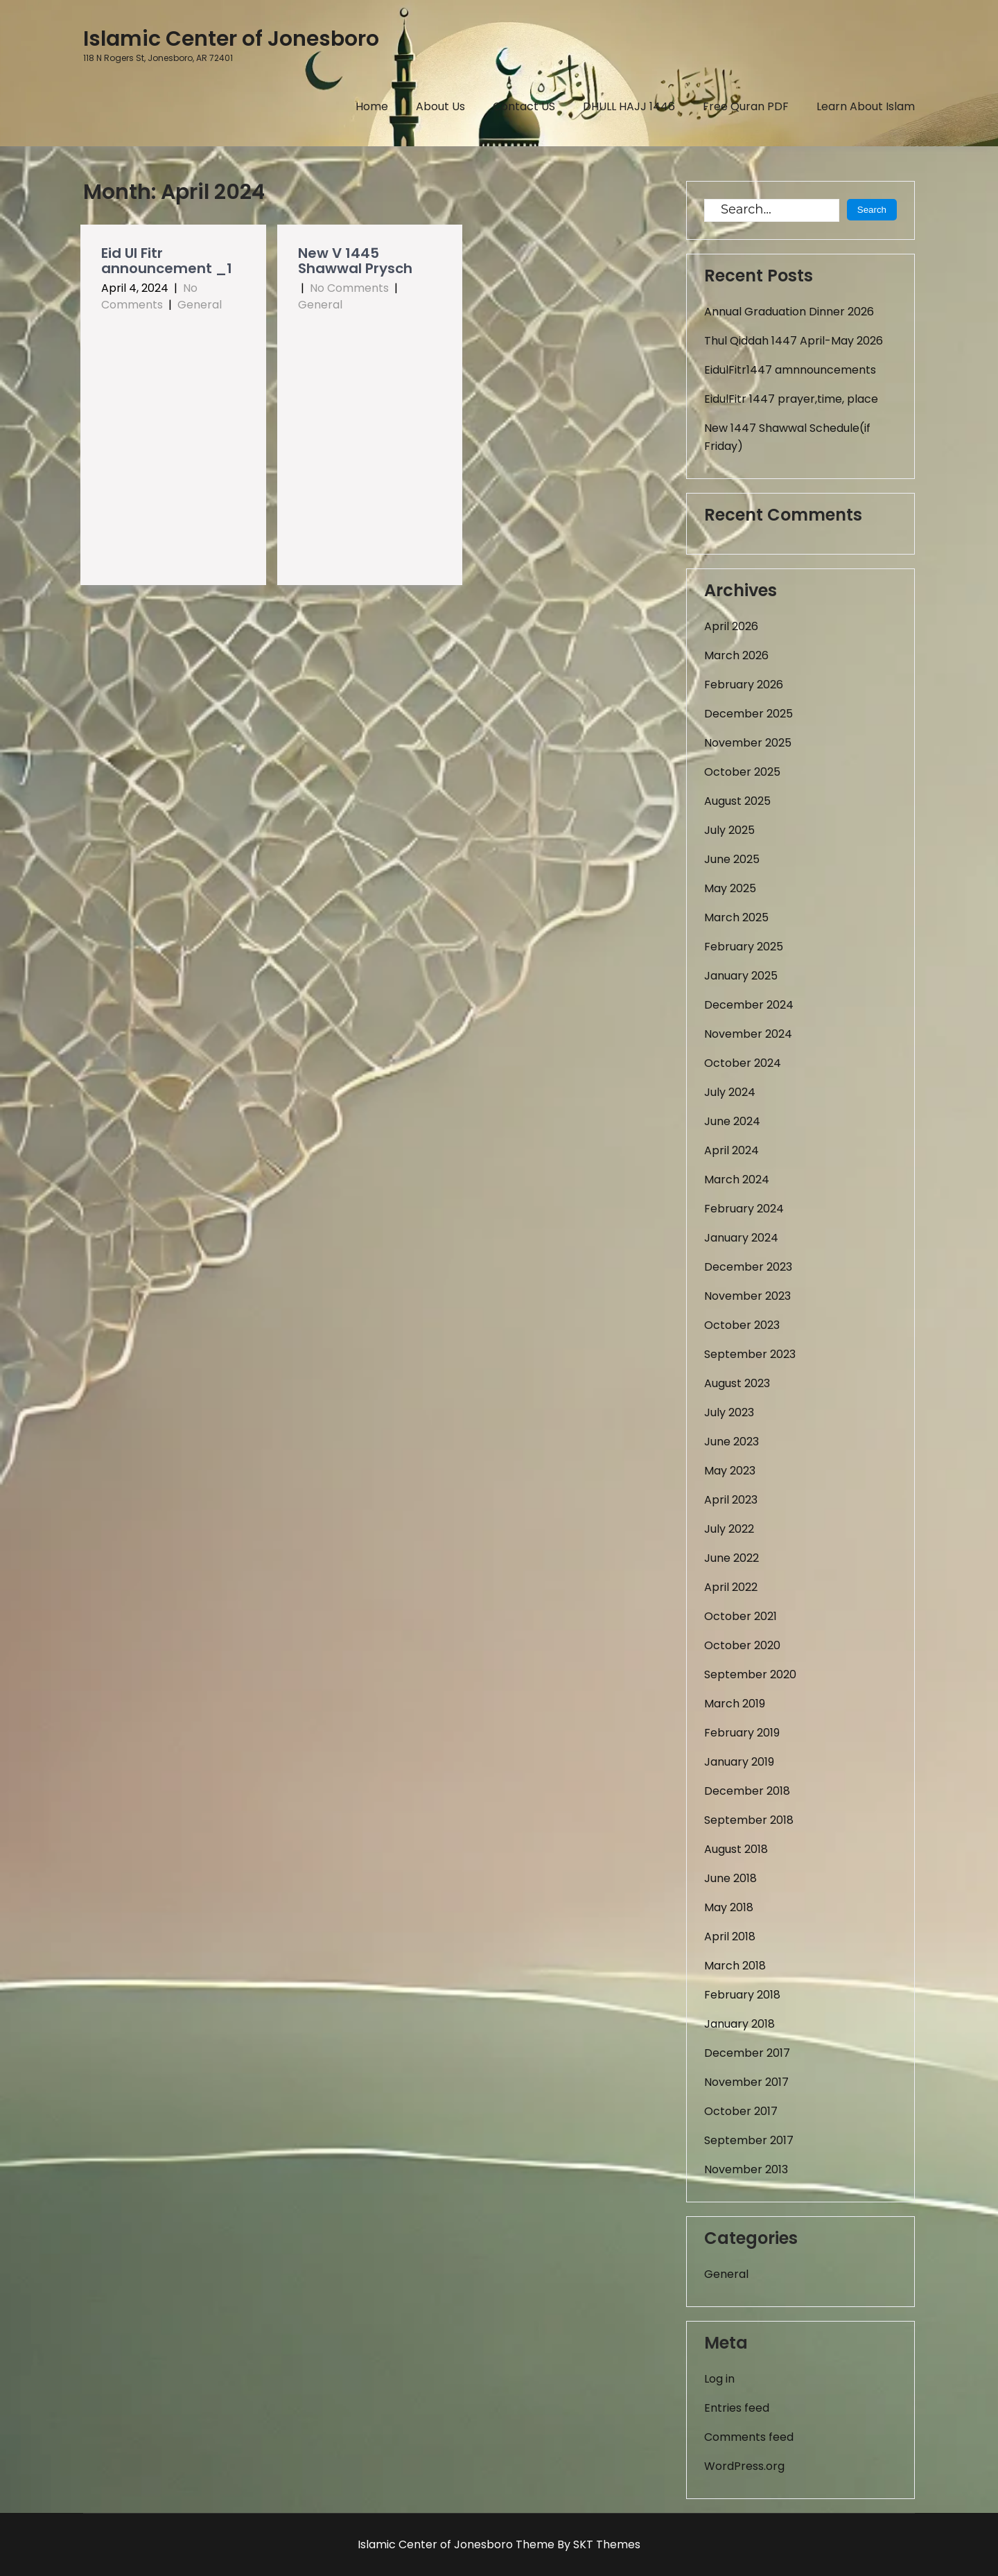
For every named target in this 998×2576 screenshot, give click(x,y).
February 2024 (744, 1209)
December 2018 (747, 1791)
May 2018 (728, 1907)
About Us (440, 106)
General (199, 305)
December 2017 (747, 2053)
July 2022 (729, 1529)
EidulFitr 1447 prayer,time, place (791, 399)
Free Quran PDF (746, 106)
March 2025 (736, 917)
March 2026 (736, 655)
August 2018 (736, 1849)
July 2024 (729, 1092)
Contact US (524, 106)
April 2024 (731, 1150)
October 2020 (742, 1645)
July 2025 (729, 830)
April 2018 (729, 1936)
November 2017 (746, 2082)
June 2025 (732, 859)
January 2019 (739, 1762)
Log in (719, 2379)
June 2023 (731, 1442)
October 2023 (742, 1325)
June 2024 (732, 1121)
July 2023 (729, 1412)
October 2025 (742, 772)
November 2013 (746, 2169)
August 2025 (737, 801)
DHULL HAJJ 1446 (629, 106)
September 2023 (750, 1354)
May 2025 (730, 888)
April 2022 (731, 1587)
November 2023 (747, 1296)
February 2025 (743, 947)
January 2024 (741, 1238)
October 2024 (742, 1063)
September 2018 (749, 1820)
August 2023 (737, 1383)
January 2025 (741, 976)
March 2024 (736, 1179)
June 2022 (731, 1558)
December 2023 (748, 1267)
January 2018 (739, 2024)
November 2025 (747, 743)
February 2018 (742, 1995)
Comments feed (749, 2437)
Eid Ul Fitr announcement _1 (166, 260)
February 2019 (742, 1733)
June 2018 (730, 1878)
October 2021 (740, 1616)
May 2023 (729, 1471)
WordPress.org (744, 2466)
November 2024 (748, 1034)
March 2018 (735, 1966)
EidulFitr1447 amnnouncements (790, 370)
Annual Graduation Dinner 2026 (789, 312)
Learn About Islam (865, 106)
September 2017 (749, 2140)
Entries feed (736, 2408)
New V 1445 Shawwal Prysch (355, 260)
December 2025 (748, 714)
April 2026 (731, 626)
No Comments (149, 296)
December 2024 (749, 1005)
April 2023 (731, 1500)
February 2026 (743, 685)
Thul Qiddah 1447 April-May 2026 (793, 341)
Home (372, 106)
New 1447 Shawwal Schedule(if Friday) (787, 437)
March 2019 (734, 1704)
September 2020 (750, 1674)
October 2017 (741, 2111)
